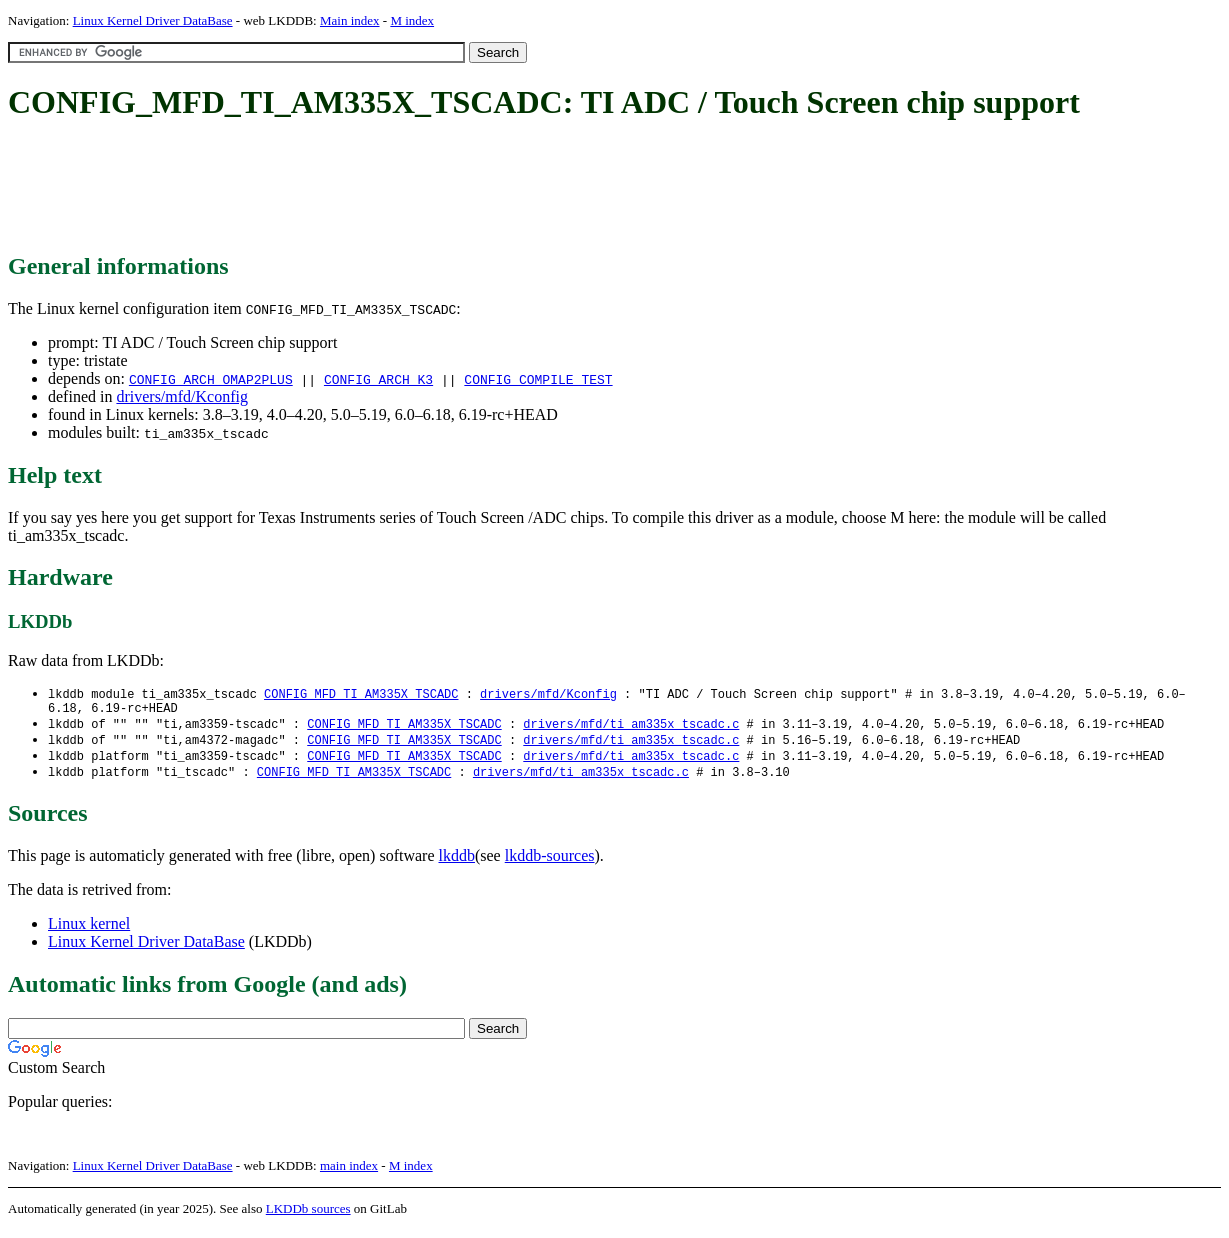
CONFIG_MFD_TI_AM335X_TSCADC (361, 694)
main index (349, 1173)
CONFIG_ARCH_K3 (378, 379)
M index (412, 20)
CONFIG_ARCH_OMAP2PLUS (211, 379)
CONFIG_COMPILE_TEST (538, 379)
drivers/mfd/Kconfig (182, 396)
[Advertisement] (372, 188)
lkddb (457, 863)
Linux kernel (89, 931)
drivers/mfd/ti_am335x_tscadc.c (631, 728)
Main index (350, 20)
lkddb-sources (550, 863)
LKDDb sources (308, 1216)
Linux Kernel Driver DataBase (153, 20)
